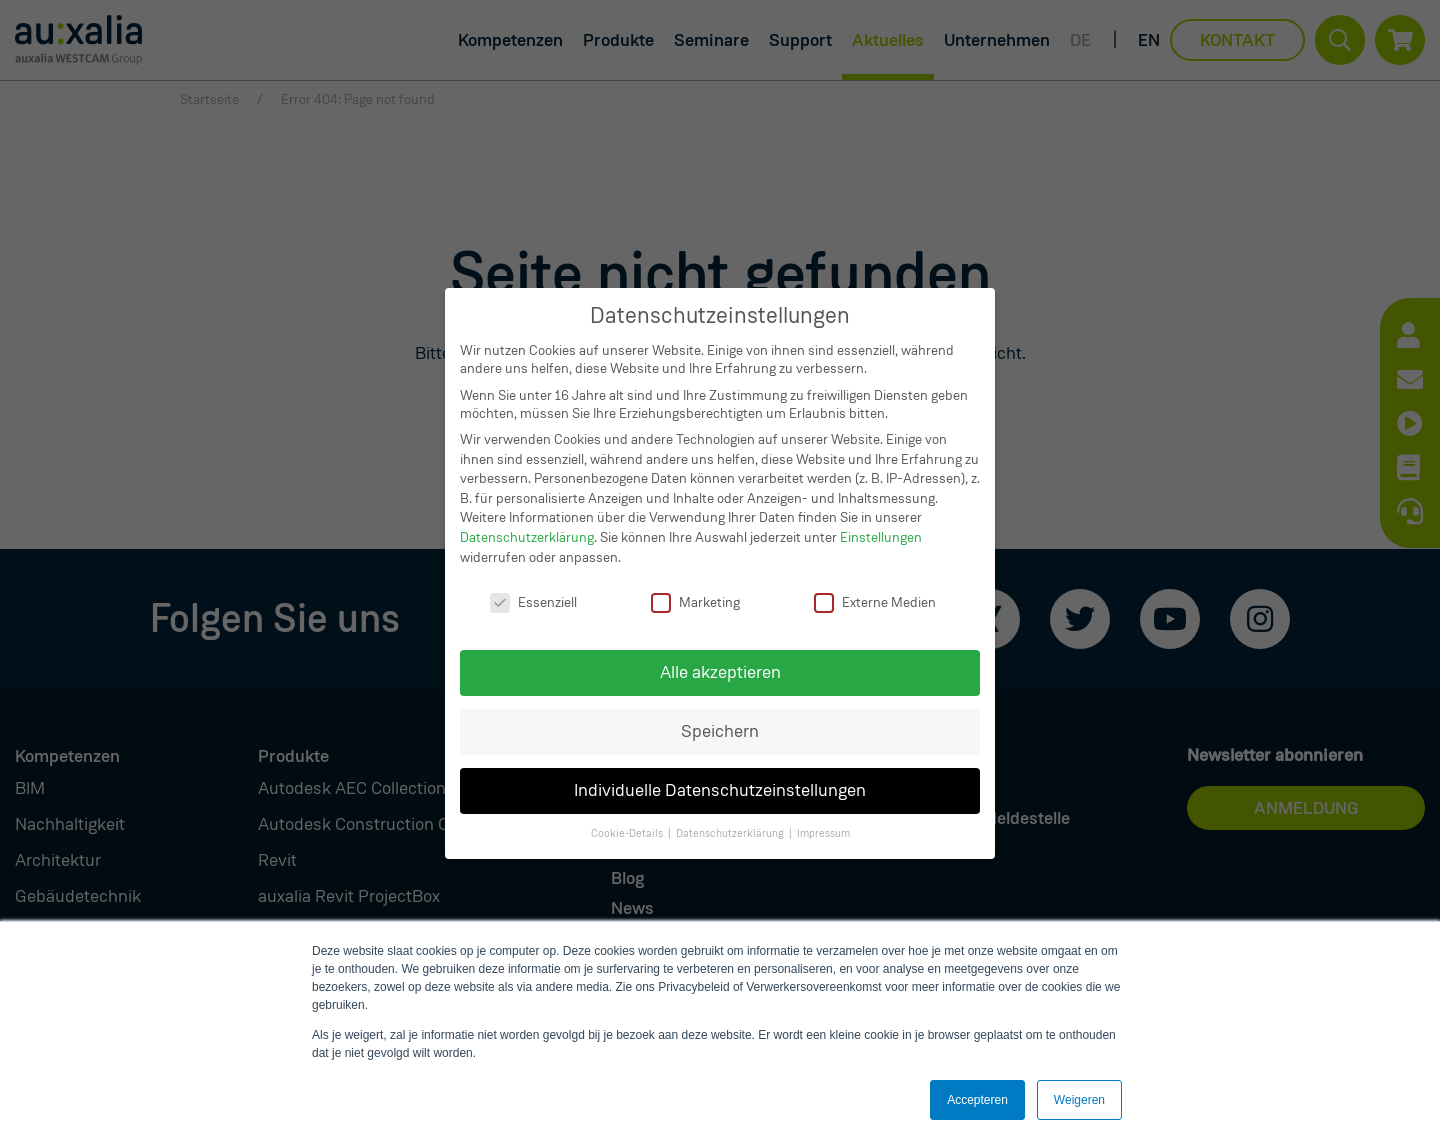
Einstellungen (881, 537)
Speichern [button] (720, 731)
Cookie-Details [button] (627, 833)
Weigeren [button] (1079, 1100)
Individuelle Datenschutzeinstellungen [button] (720, 790)
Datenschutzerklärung (527, 537)
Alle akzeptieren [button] (720, 672)
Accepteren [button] (977, 1100)
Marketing (695, 602)
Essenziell (533, 602)
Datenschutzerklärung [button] (730, 833)
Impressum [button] (823, 833)
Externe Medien (875, 602)
